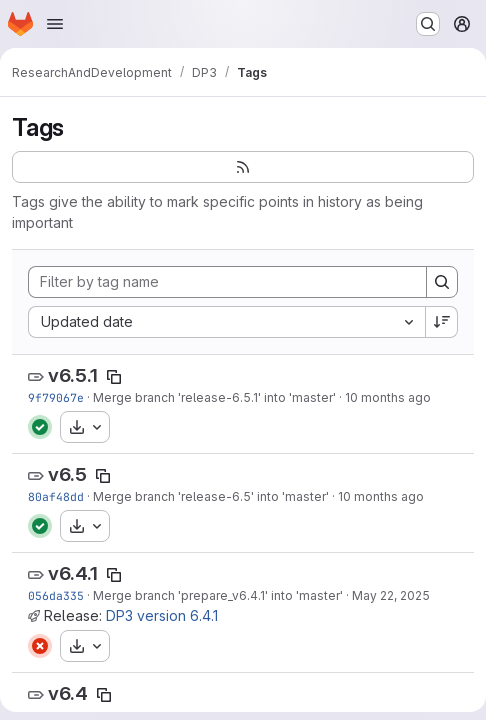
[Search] (442, 282)
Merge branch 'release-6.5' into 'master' (211, 496)
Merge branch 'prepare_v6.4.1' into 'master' (218, 595)
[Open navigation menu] (55, 24)
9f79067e (56, 397)
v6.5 (67, 474)
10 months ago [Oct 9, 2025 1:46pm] (388, 397)
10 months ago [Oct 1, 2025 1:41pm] (381, 496)
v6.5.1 (73, 375)
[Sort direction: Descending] (442, 322)
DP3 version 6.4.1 (162, 615)
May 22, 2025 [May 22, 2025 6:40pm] (391, 595)
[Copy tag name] (114, 377)
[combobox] (226, 322)
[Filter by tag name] (227, 282)
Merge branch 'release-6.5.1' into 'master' (214, 397)
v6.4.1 (73, 573)
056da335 (56, 595)
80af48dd (56, 496)
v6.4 (68, 693)
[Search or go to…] (428, 24)
